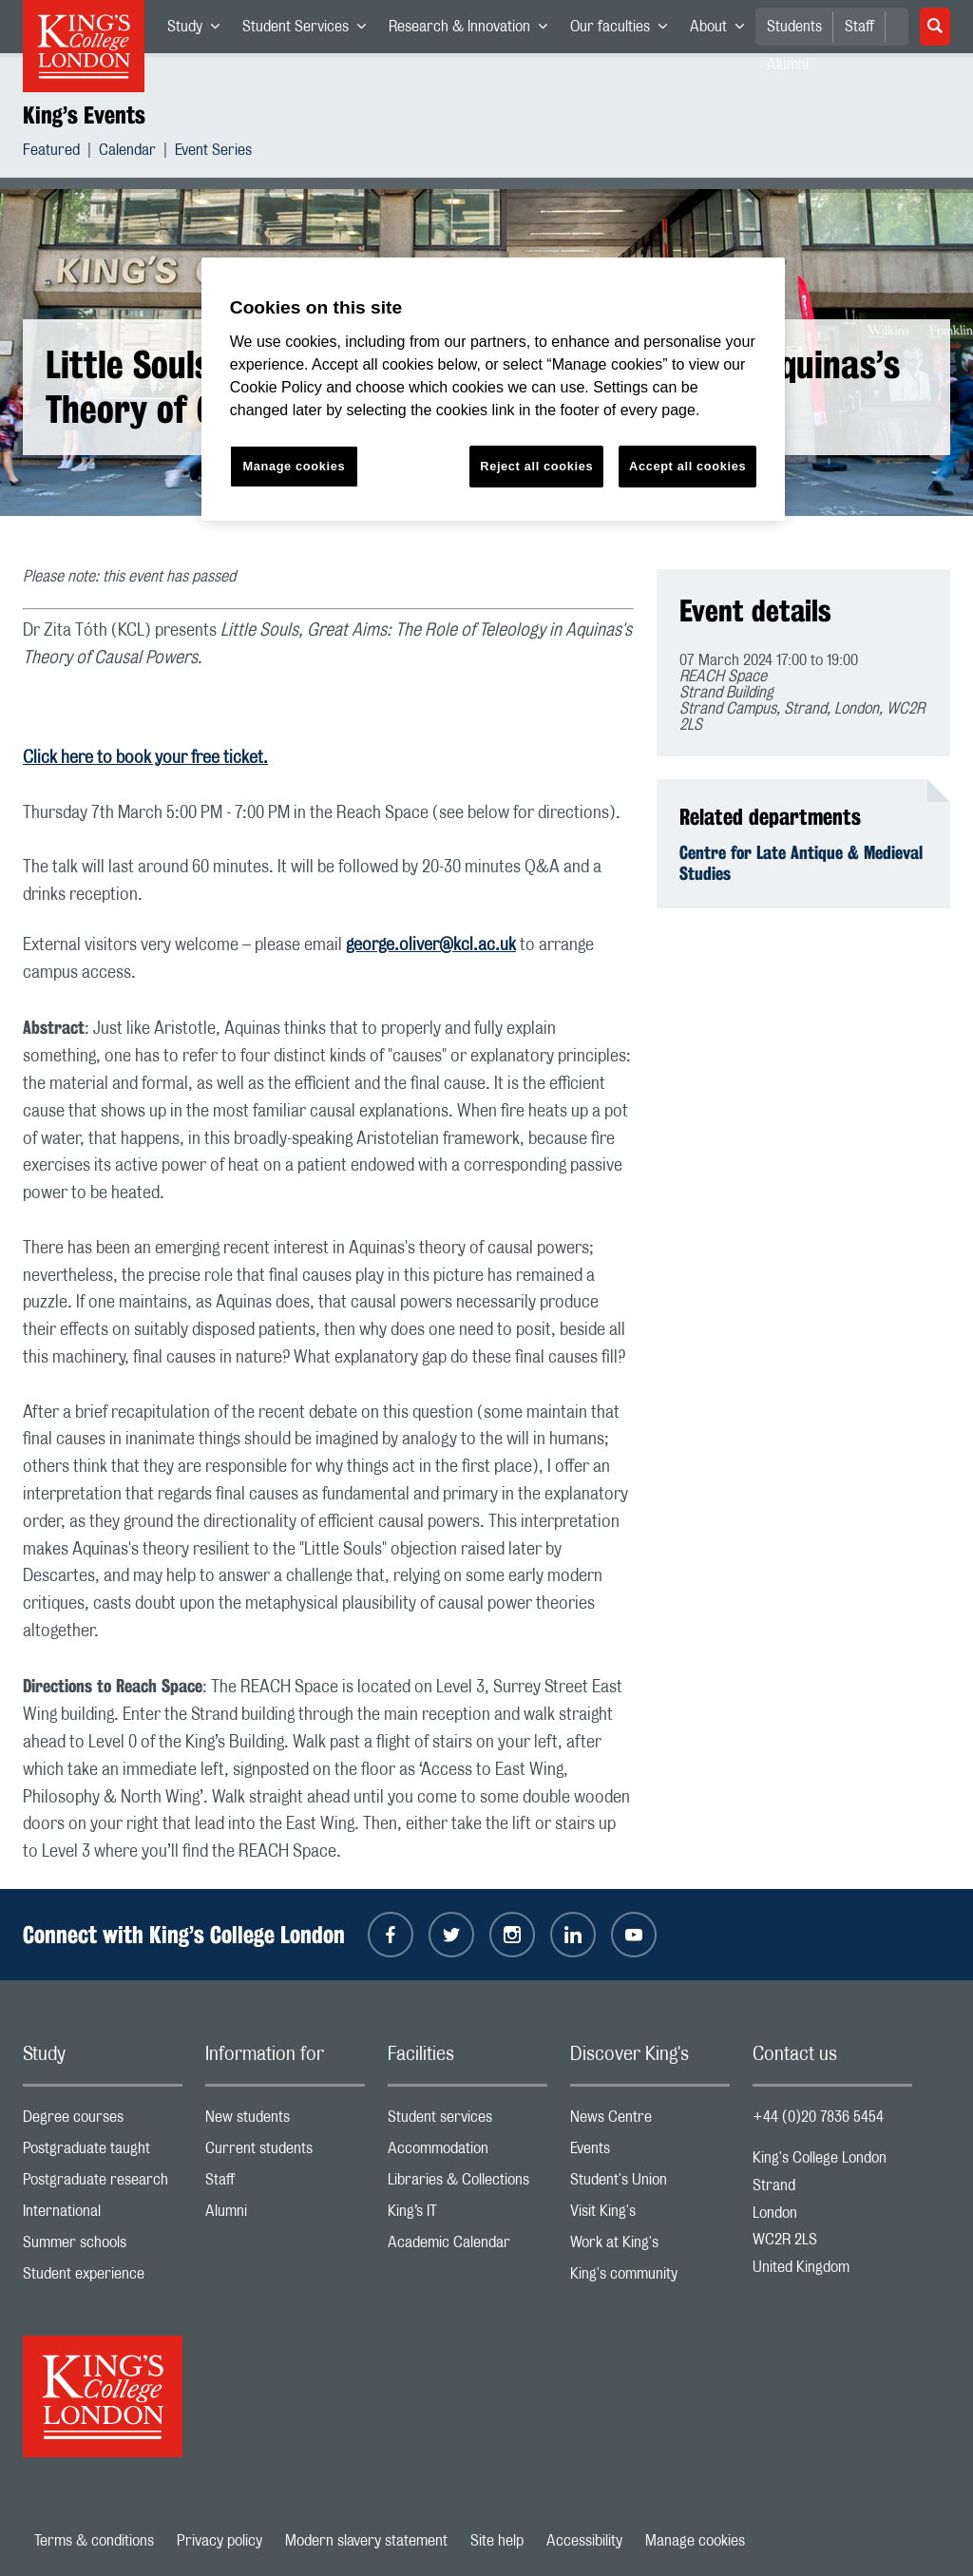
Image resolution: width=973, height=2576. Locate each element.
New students (285, 2121)
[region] (493, 389)
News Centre (650, 2121)
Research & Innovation (474, 30)
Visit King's (650, 2215)
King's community (650, 2278)
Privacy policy (219, 2540)
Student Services (309, 30)
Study (199, 30)
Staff (859, 26)
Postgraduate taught (102, 2153)
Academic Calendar (467, 2247)
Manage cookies (695, 2540)
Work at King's (650, 2247)
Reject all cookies (536, 466)
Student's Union (650, 2184)
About (722, 30)
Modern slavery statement (366, 2540)
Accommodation (467, 2153)
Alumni (285, 2215)
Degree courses (102, 2121)
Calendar (127, 152)
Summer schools (102, 2247)
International (102, 2215)
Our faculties (624, 30)
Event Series (213, 152)
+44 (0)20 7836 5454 (818, 2117)
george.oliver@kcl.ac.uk (431, 945)
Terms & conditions (94, 2540)
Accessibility (584, 2540)
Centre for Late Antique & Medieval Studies (801, 863)
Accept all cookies (687, 466)
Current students (285, 2153)
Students (794, 26)
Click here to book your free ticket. (145, 758)
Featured (51, 152)
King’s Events (84, 115)
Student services (467, 2121)
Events (650, 2153)
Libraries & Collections (467, 2184)
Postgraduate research (102, 2184)
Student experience (102, 2278)
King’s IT (467, 2215)
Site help (497, 2540)
